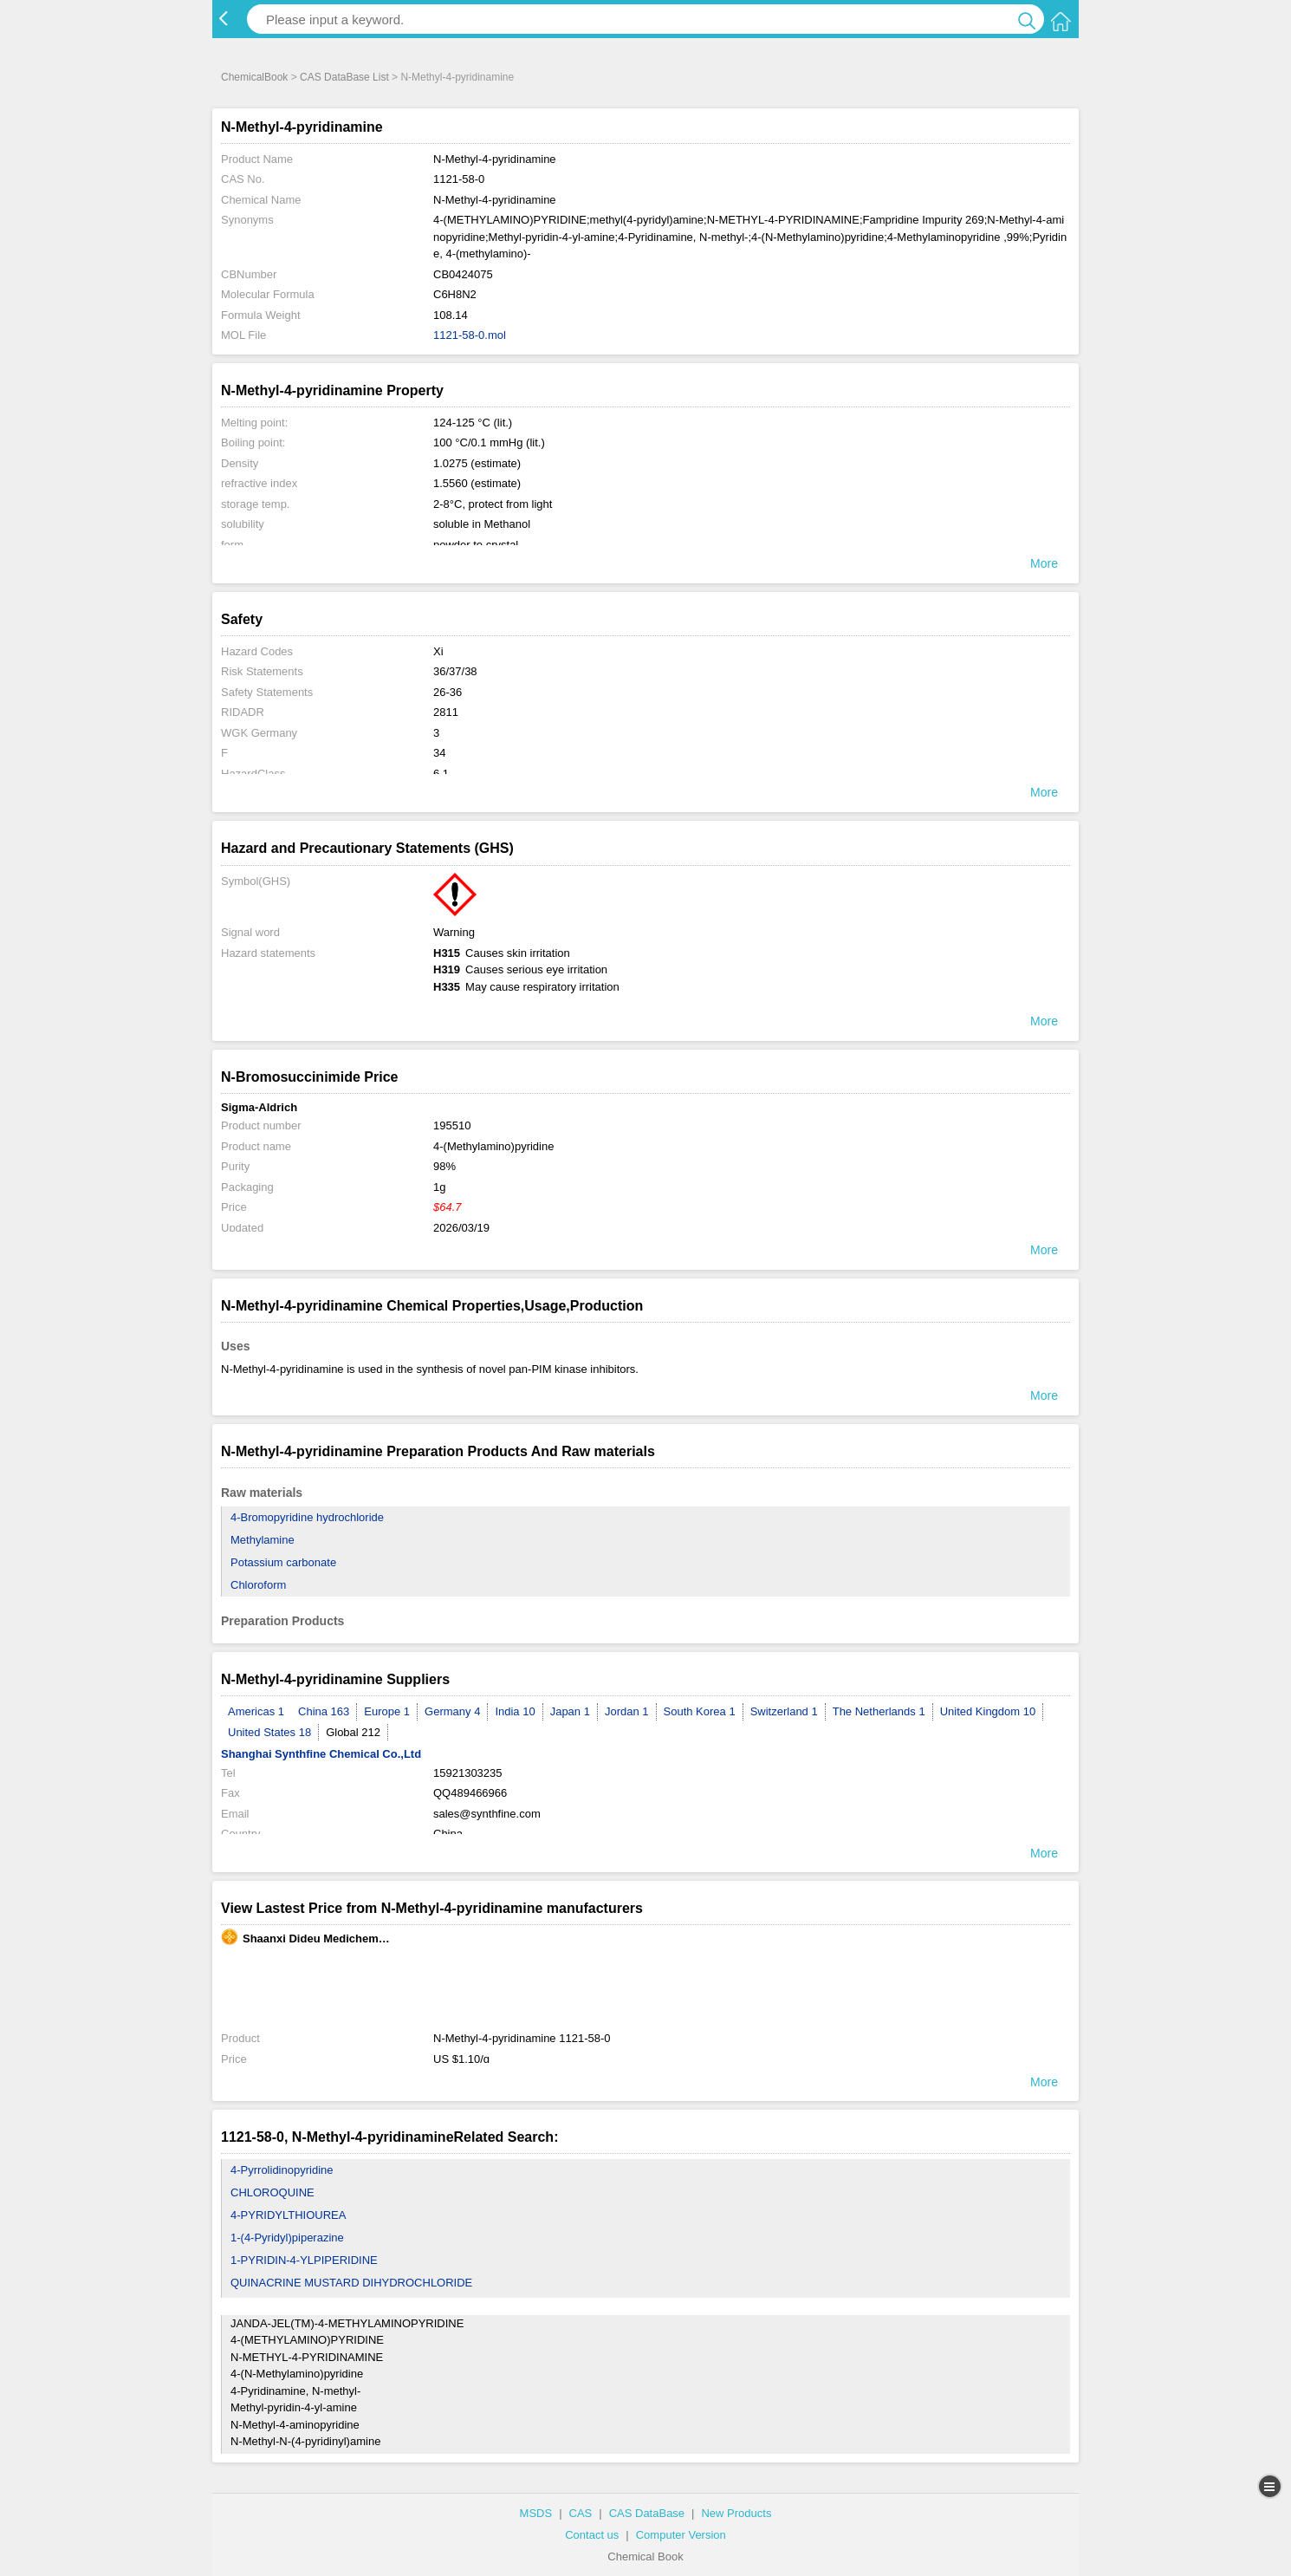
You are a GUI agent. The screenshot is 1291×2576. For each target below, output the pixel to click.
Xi (438, 651)
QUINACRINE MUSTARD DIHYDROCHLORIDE (351, 2282)
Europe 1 (387, 1711)
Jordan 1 (627, 1711)
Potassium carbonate (283, 1562)
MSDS (536, 2513)
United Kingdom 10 (988, 1711)
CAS (581, 2513)
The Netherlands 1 (879, 1711)
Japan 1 (570, 1711)
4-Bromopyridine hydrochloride (307, 1517)
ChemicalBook (254, 77)
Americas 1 (256, 1711)
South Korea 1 (700, 1711)
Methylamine (262, 1539)
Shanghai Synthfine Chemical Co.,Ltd (321, 1753)
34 (439, 752)
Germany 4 (452, 1711)
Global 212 (353, 1732)
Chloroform (258, 1584)
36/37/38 (455, 671)
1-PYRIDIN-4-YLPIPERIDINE (304, 2260)
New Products (736, 2513)
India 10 (515, 1711)
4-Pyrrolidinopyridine (282, 2169)
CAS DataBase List (344, 77)
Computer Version (681, 2534)
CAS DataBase (646, 2513)
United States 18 (269, 1732)
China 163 (323, 1711)
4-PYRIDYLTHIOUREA (288, 2214)
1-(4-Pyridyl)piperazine (287, 2237)
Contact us (592, 2534)
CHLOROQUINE (272, 2192)
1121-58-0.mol (469, 335)
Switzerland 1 (784, 1711)
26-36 (447, 692)
